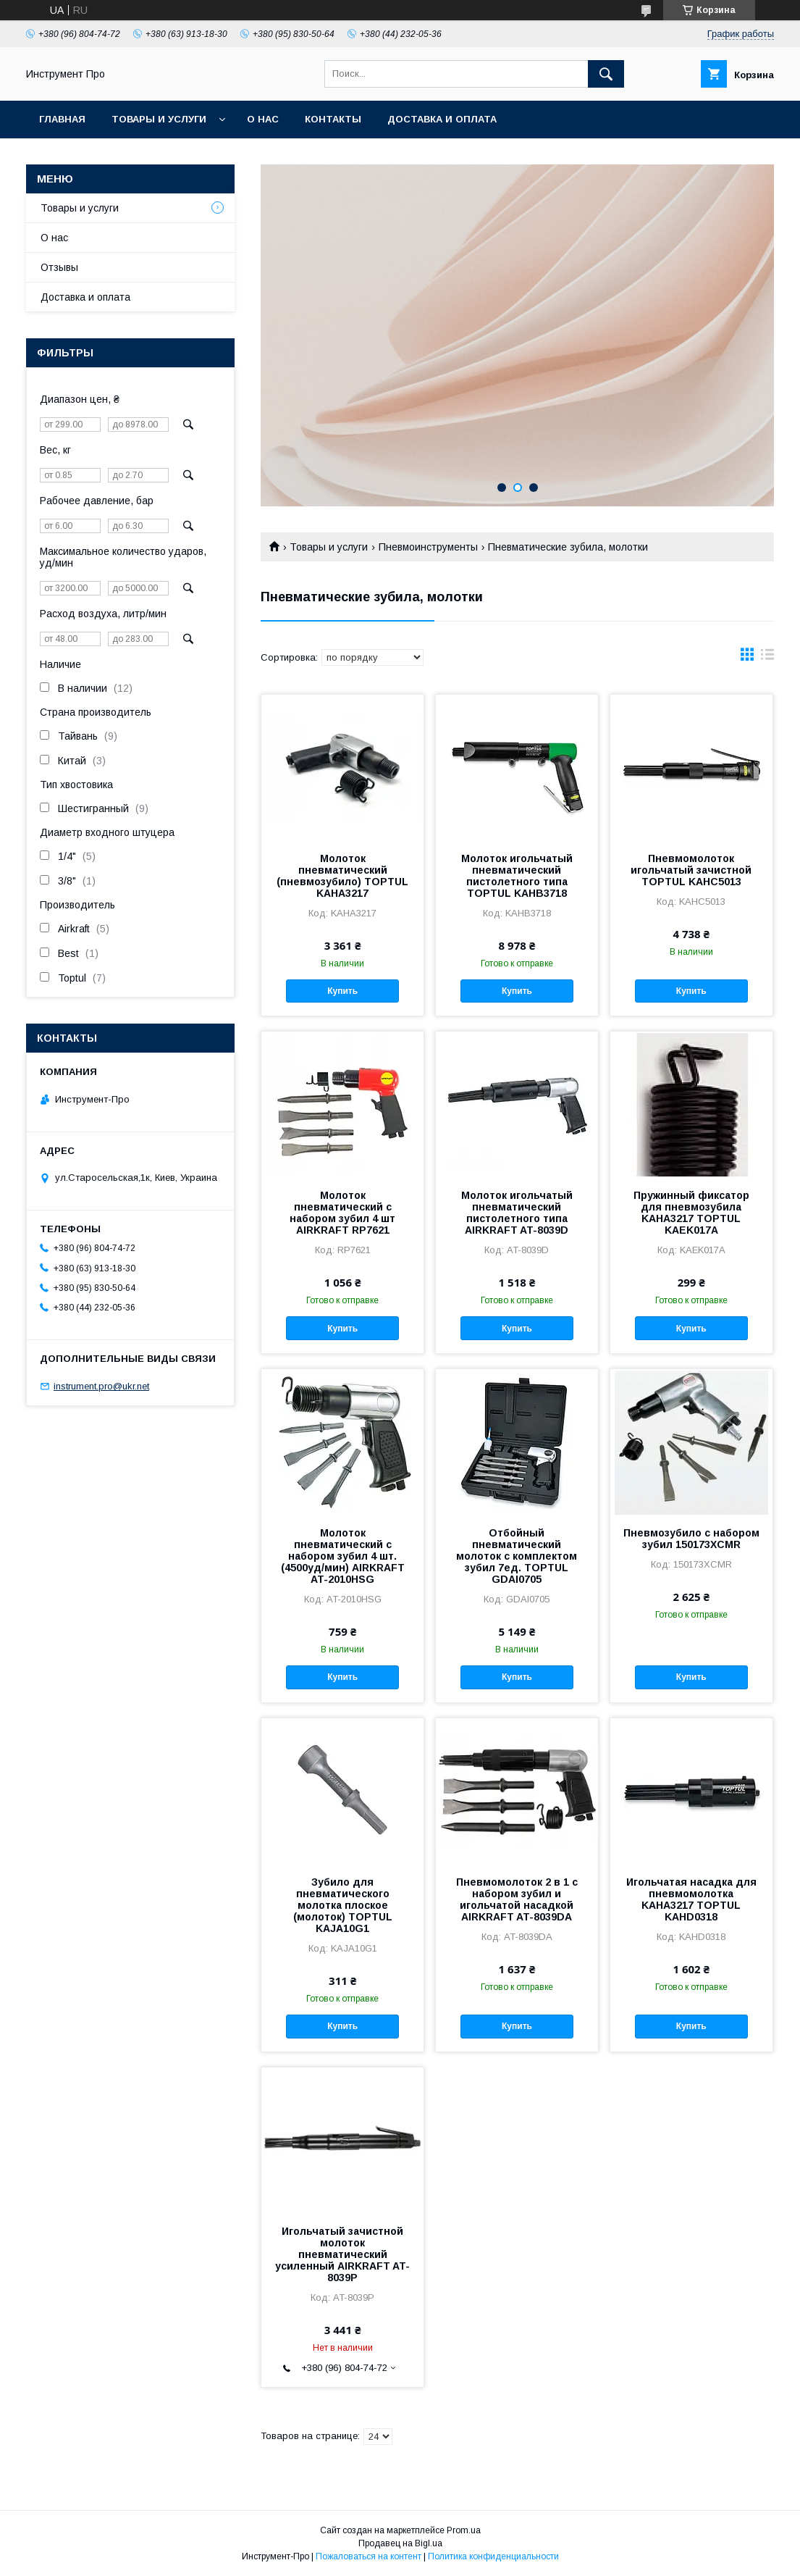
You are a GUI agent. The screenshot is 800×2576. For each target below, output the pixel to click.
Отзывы (59, 267)
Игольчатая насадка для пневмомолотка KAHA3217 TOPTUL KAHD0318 (691, 1899)
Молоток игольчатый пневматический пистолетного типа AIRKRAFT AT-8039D (517, 1212)
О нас (263, 119)
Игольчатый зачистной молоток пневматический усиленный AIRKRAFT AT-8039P (342, 2254)
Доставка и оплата (442, 119)
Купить (342, 991)
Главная (62, 119)
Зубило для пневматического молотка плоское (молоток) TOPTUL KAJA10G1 (342, 1905)
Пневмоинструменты (428, 547)
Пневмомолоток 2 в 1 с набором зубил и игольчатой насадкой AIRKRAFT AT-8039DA (517, 1899)
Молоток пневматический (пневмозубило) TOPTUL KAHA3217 (342, 876)
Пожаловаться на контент (368, 2556)
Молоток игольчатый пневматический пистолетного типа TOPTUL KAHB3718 (517, 876)
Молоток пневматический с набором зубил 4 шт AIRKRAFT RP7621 (342, 1212)
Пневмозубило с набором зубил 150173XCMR (691, 1538)
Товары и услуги (158, 119)
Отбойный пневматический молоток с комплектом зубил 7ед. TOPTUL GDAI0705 (516, 1556)
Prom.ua (464, 2530)
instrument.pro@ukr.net (101, 1386)
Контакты (333, 119)
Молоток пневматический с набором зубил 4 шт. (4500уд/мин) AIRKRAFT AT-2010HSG (343, 1556)
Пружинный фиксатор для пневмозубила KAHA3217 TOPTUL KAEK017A (691, 1212)
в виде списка (767, 658)
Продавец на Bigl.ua (400, 2543)
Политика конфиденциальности (493, 2556)
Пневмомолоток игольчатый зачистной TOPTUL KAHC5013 (691, 870)
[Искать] (606, 74)
